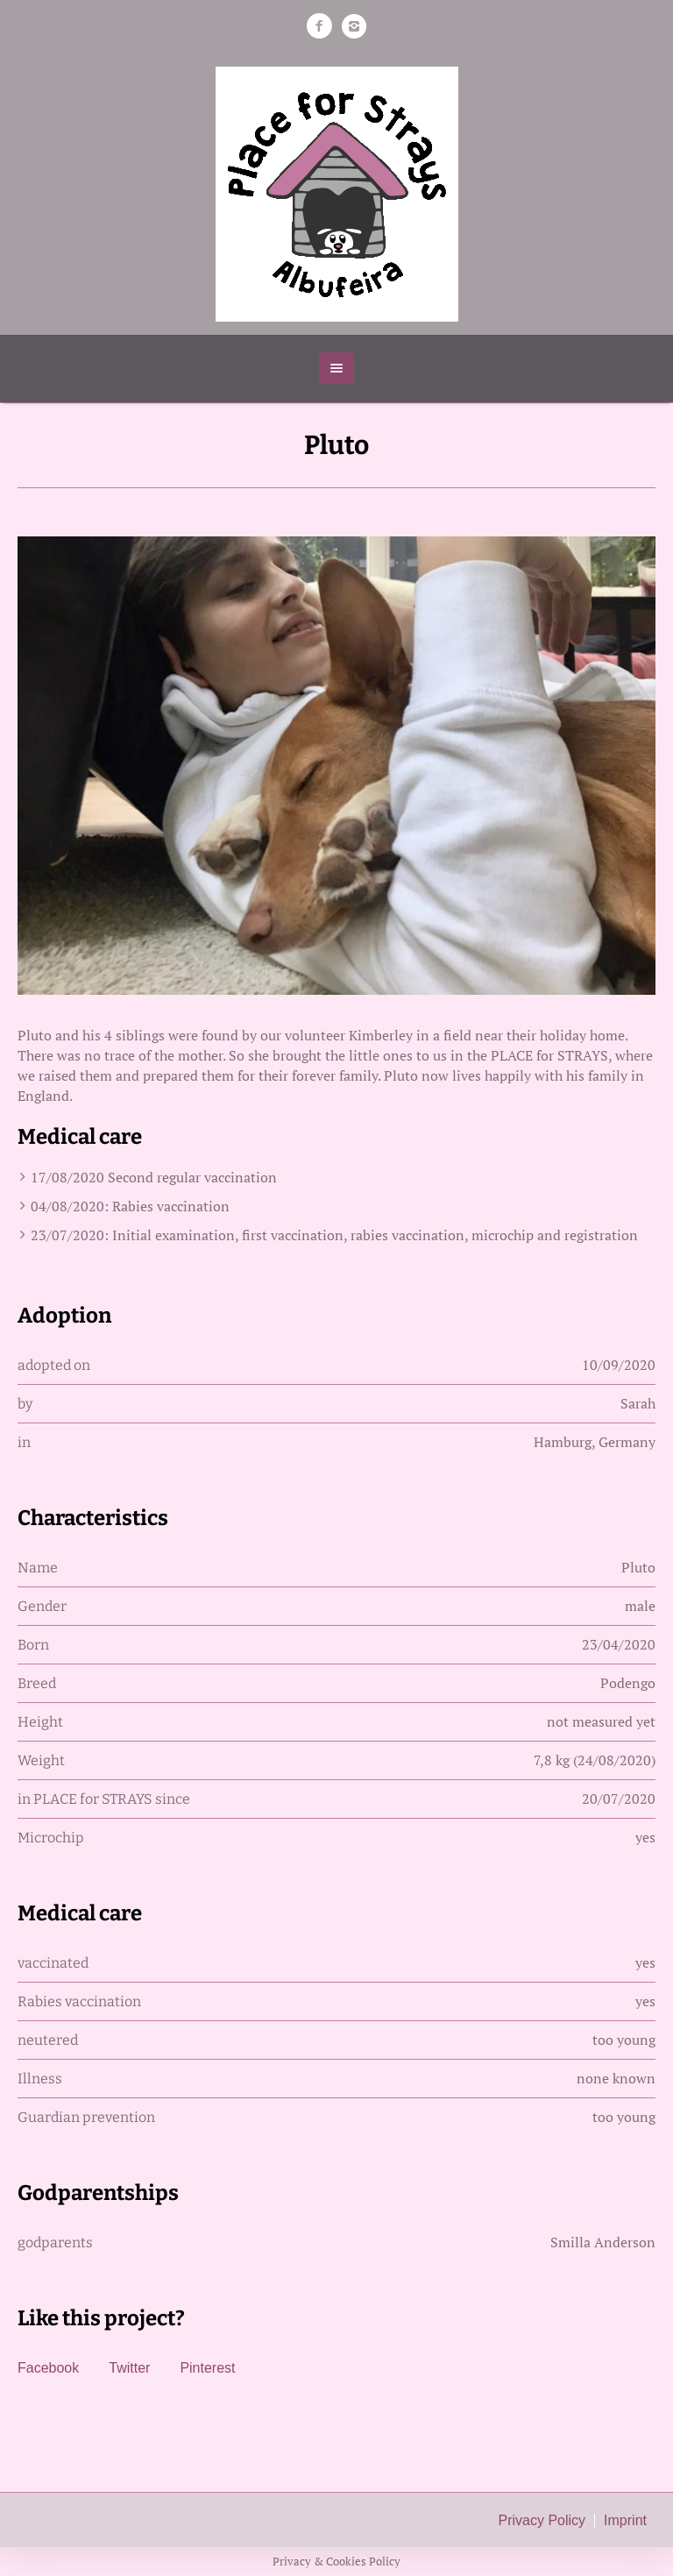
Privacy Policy (542, 2521)
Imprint (625, 2521)
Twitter (129, 2367)
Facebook (48, 2367)
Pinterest (207, 2367)
